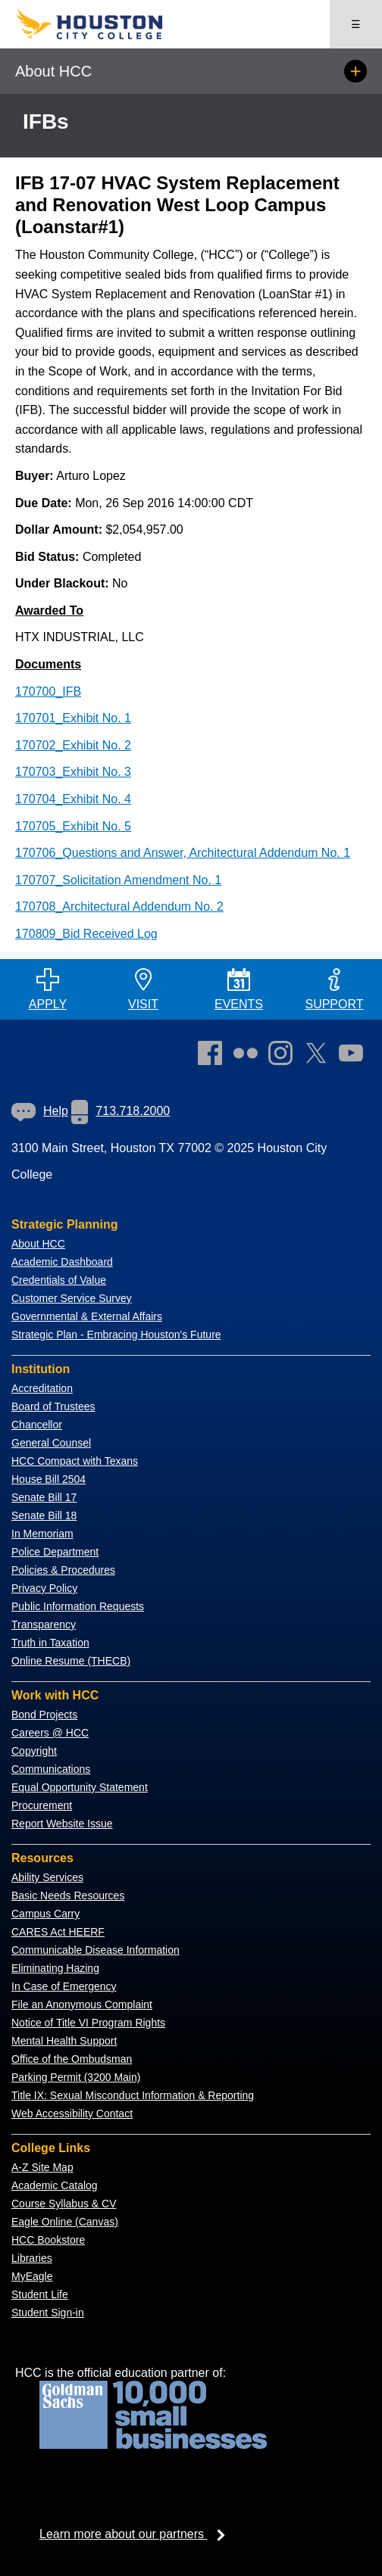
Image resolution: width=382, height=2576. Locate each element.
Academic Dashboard (62, 1262)
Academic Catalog (54, 2185)
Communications (50, 1769)
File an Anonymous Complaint (81, 2004)
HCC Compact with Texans (74, 1461)
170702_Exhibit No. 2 (73, 745)
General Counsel (51, 1443)
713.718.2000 (120, 1110)
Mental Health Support (64, 2041)
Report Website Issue (62, 1824)
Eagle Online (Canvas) (64, 2222)
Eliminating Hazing (55, 1968)
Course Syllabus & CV (64, 2204)
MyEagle (31, 2276)
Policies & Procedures (63, 1570)
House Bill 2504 (48, 1479)
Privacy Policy (44, 1588)
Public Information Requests (77, 1606)
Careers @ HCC (50, 1733)
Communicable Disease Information (95, 1950)
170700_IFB (48, 691)
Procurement (41, 1805)
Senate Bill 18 (44, 1515)
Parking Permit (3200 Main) (75, 2077)
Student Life (39, 2294)
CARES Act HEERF (58, 1932)
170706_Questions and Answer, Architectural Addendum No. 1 (182, 852)
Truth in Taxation (50, 1643)
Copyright (34, 1751)
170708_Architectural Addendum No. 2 (119, 906)
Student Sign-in (47, 2313)
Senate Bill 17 (44, 1497)
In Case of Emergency (64, 1986)
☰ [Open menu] (356, 24)
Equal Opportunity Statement (79, 1787)
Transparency (43, 1624)
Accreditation (42, 1388)
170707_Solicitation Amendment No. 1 (118, 880)
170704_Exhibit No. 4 (73, 799)
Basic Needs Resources (67, 1895)
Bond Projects (44, 1715)
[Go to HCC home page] (103, 36)
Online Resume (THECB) (70, 1661)
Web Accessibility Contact (72, 2113)
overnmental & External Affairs (91, 1316)
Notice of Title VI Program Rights (88, 2023)
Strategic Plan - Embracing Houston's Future (116, 1334)
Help (39, 1110)
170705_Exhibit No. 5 (73, 826)
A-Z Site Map (42, 2167)
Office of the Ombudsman (71, 2059)
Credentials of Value (58, 1280)
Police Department (55, 1552)
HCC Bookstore (48, 2240)
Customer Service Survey (71, 1298)
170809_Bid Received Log (86, 933)
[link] (284, 1056)
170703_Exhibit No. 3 (73, 771)
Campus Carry (45, 1914)
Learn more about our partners (137, 2534)
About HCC (38, 1244)
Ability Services (47, 1877)
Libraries (31, 2258)
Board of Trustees (53, 1406)
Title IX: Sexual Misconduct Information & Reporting (132, 2095)
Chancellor (36, 1425)
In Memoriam (42, 1534)
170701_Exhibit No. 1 (73, 718)
